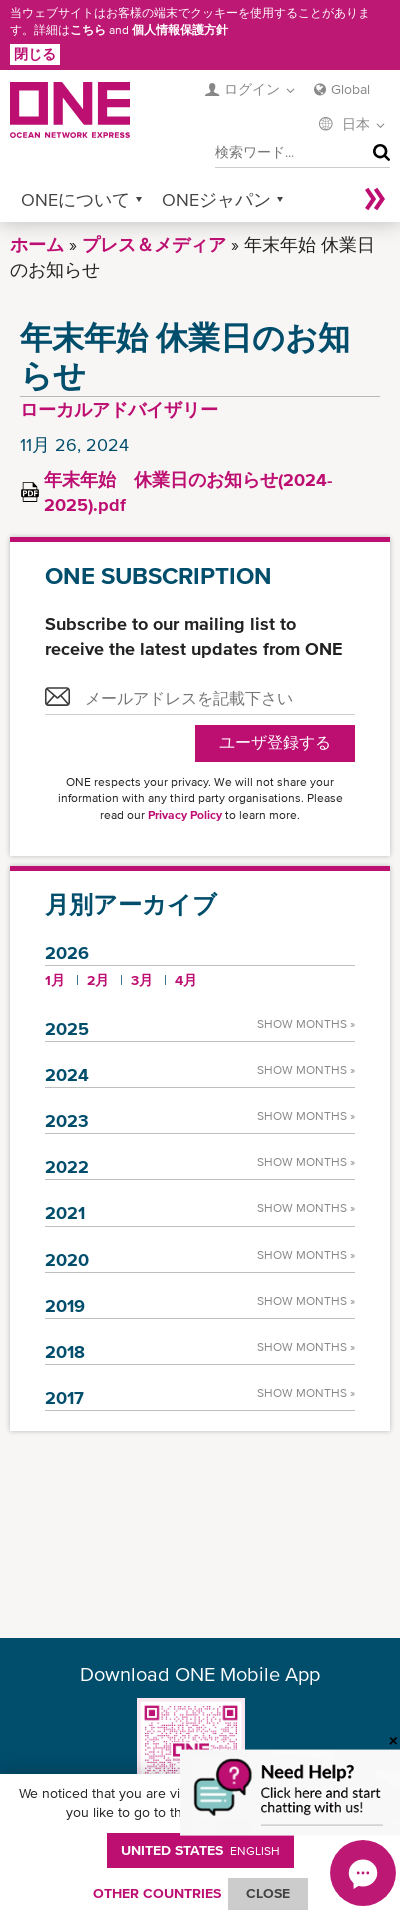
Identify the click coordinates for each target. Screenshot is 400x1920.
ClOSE (268, 1893)
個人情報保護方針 (180, 30)
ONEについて (75, 199)
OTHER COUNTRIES (157, 1893)
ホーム (37, 244)
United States (200, 1850)
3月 (142, 980)
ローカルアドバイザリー (119, 409)
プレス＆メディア (154, 244)
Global (350, 89)
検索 (377, 153)
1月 (55, 980)
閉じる (35, 54)
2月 (98, 980)
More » (375, 199)
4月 (186, 980)
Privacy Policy (185, 815)
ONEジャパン (216, 199)
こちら (88, 30)
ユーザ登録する (275, 742)
